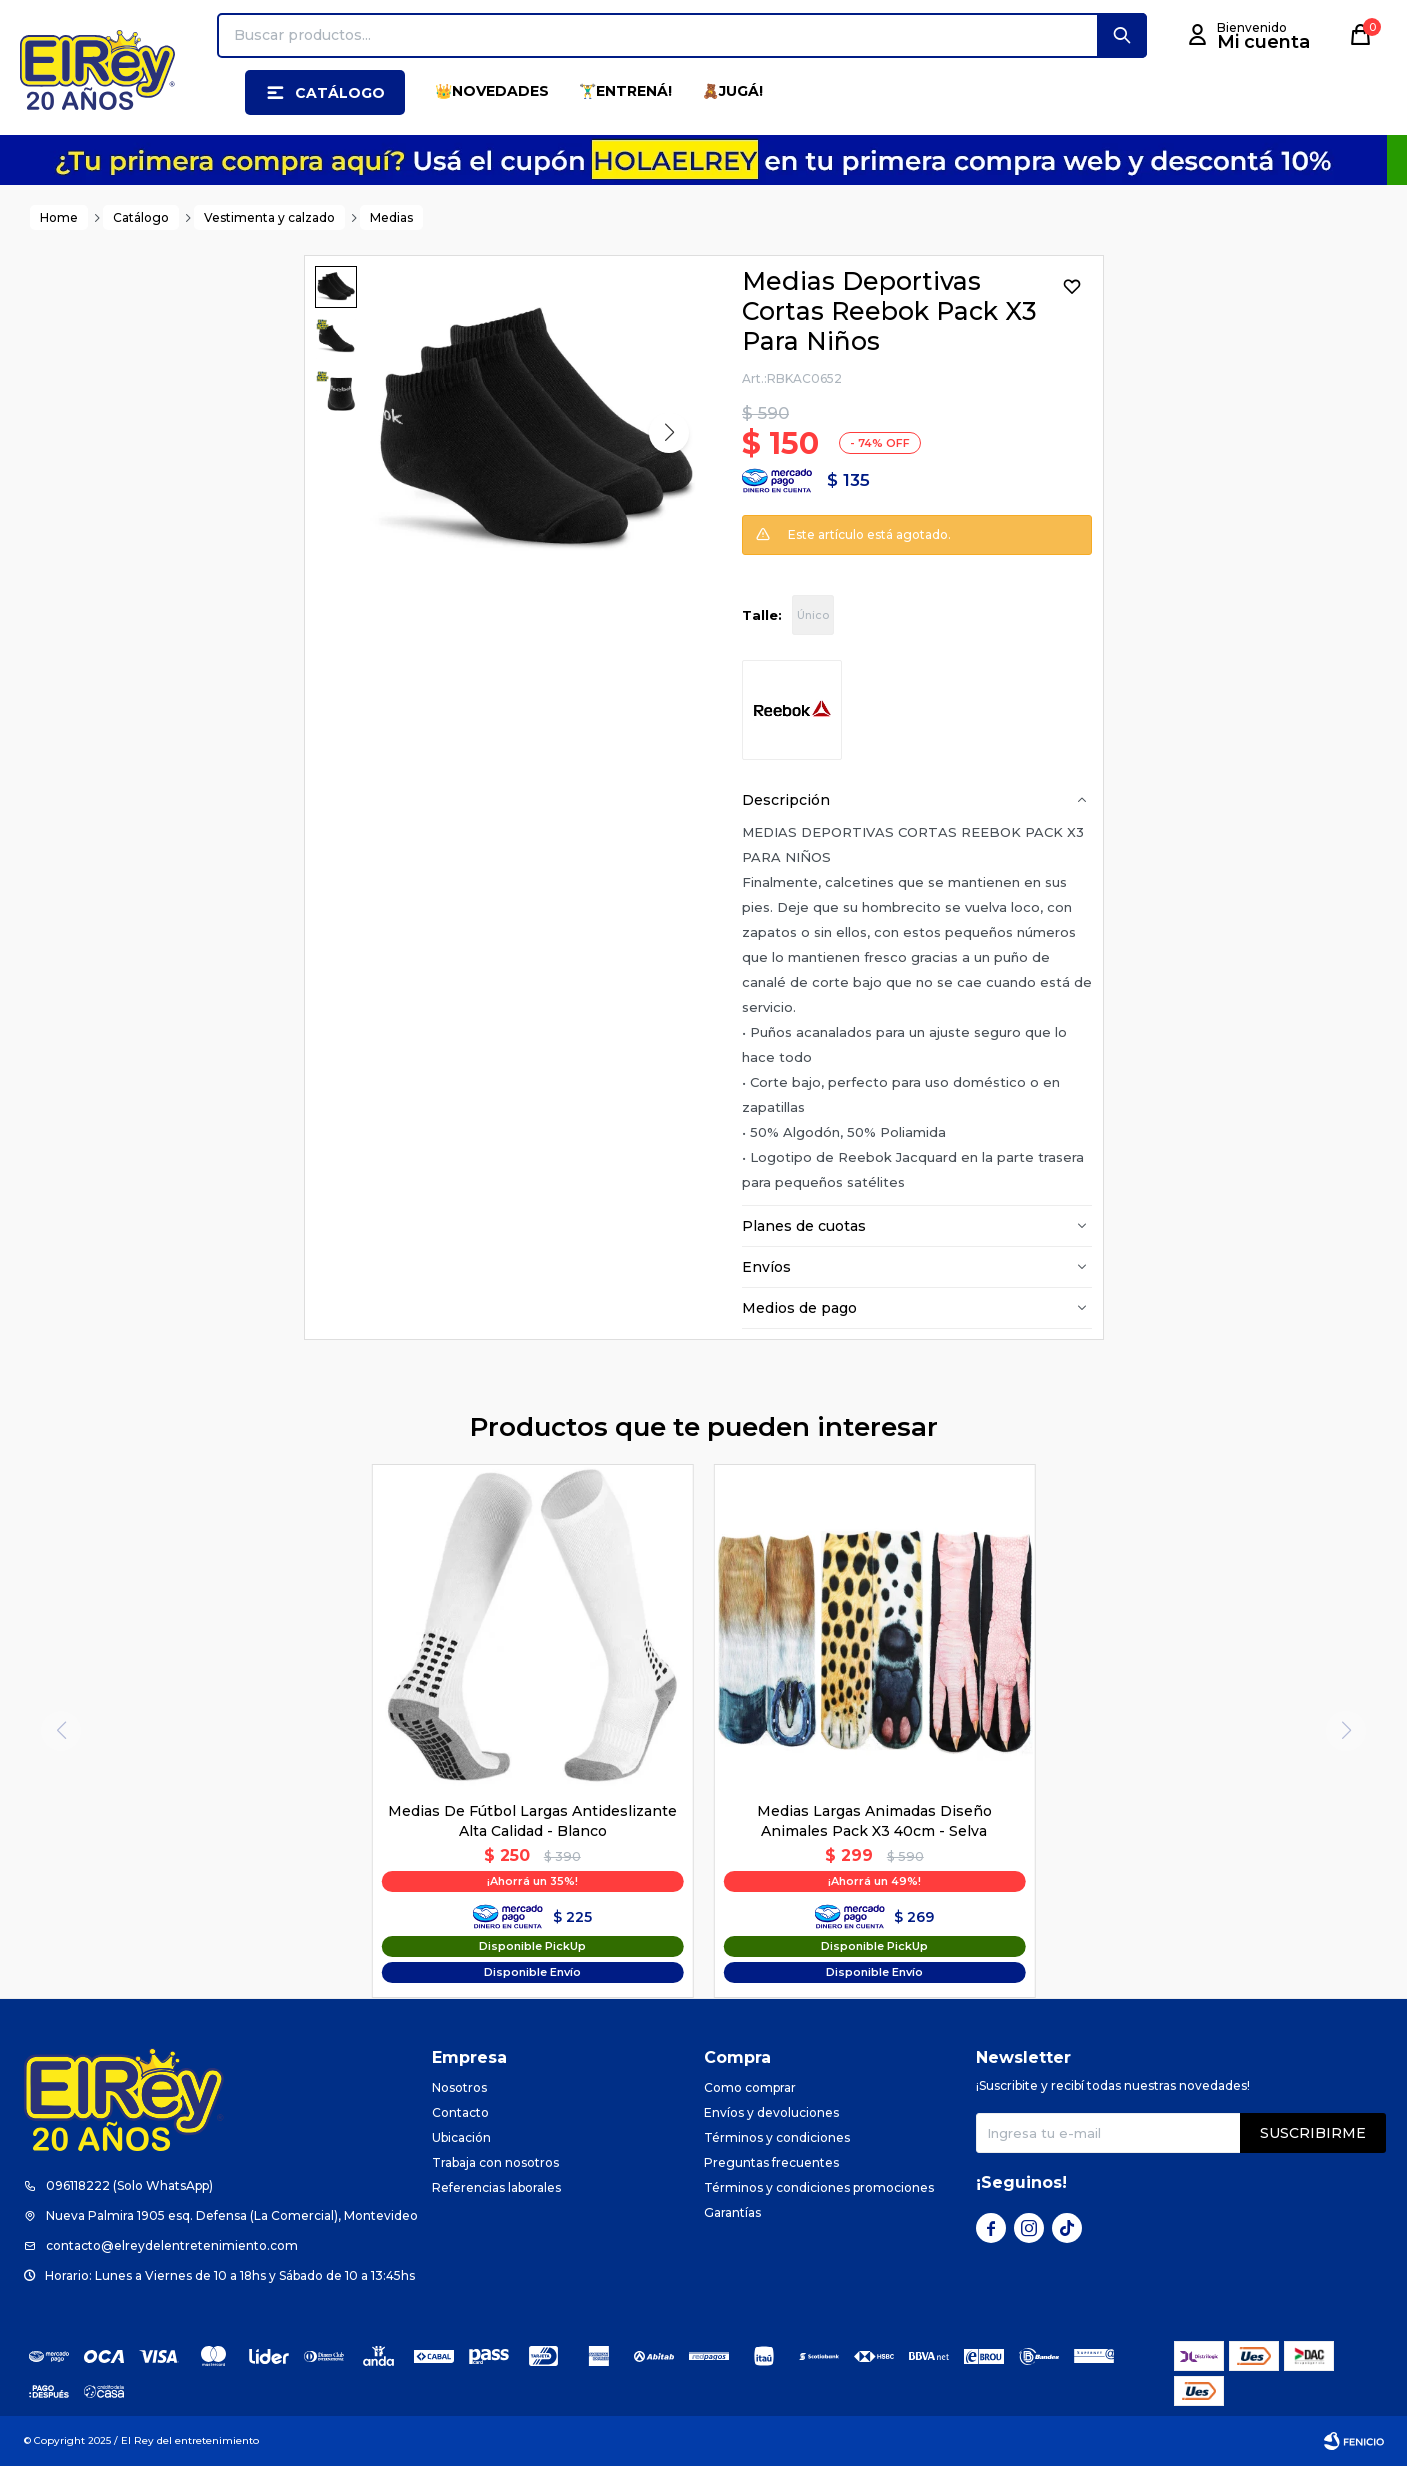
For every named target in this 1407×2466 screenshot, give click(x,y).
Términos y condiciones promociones (819, 2187)
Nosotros (459, 2087)
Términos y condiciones (777, 2137)
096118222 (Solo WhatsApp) (129, 2185)
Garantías (732, 2212)
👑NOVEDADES (492, 91)
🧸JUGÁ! (732, 91)
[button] (1122, 35)
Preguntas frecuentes (771, 2162)
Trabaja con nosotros (495, 2162)
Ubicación (461, 2137)
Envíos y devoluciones (771, 2112)
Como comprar (750, 2087)
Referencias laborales (496, 2187)
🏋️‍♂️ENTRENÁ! (625, 91)
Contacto (460, 2112)
